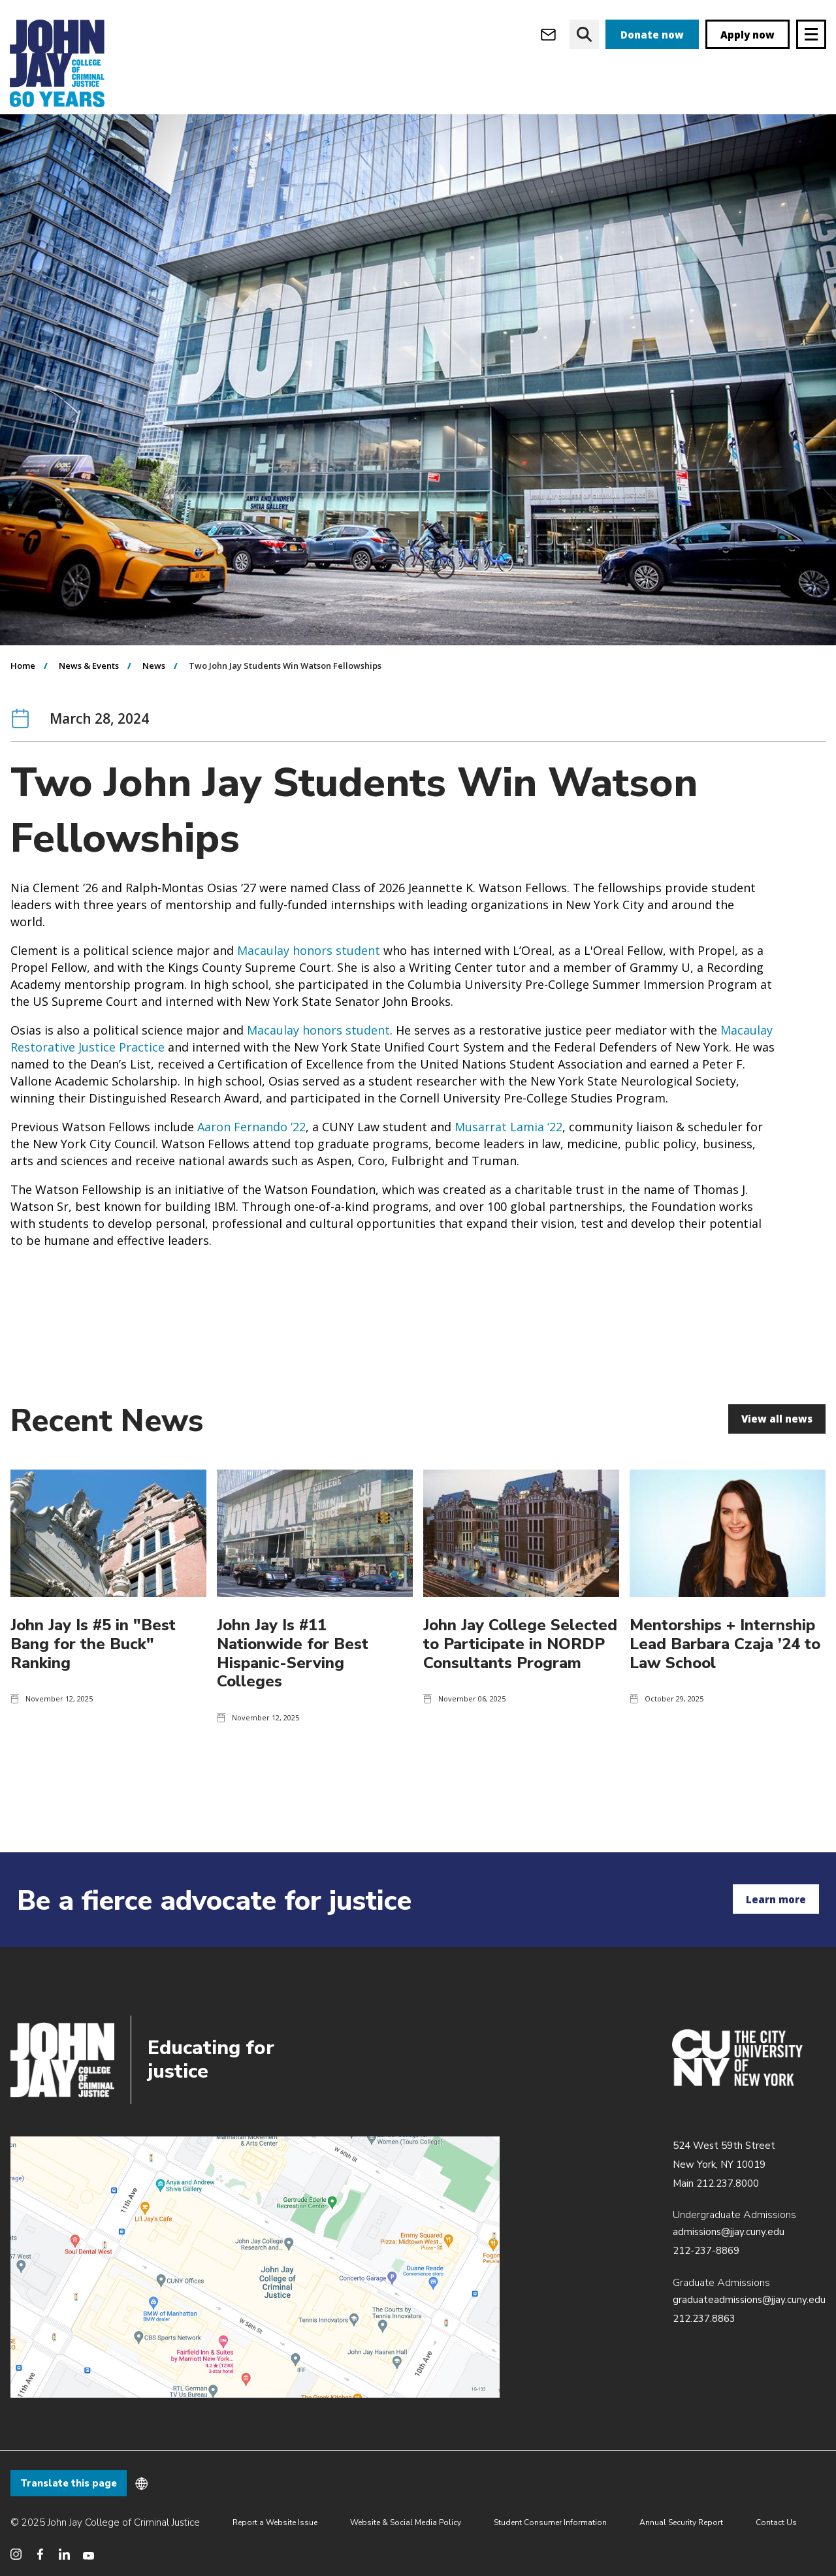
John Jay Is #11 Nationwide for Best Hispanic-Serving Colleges (292, 1679)
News (153, 692)
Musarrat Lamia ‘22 (508, 1153)
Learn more (776, 1899)
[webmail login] (548, 34)
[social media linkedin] (64, 2554)
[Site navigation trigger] (811, 34)
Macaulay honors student (308, 976)
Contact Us (776, 2522)
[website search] (584, 34)
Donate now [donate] (652, 34)
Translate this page (68, 2483)
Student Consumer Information (550, 2522)
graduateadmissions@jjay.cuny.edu (749, 2299)
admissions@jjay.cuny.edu (728, 2231)
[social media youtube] (88, 2554)
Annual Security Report (681, 2522)
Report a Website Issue (275, 2522)
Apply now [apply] (747, 34)
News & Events (89, 692)
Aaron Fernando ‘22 (251, 1153)
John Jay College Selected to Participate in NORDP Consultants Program (520, 1670)
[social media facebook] (40, 2554)
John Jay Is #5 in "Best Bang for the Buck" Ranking (93, 1670)
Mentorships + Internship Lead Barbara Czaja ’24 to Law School (725, 1670)
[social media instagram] (16, 2554)
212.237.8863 (704, 2318)
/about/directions (255, 2267)
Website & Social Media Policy (405, 2522)
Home (22, 692)
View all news (776, 1444)
